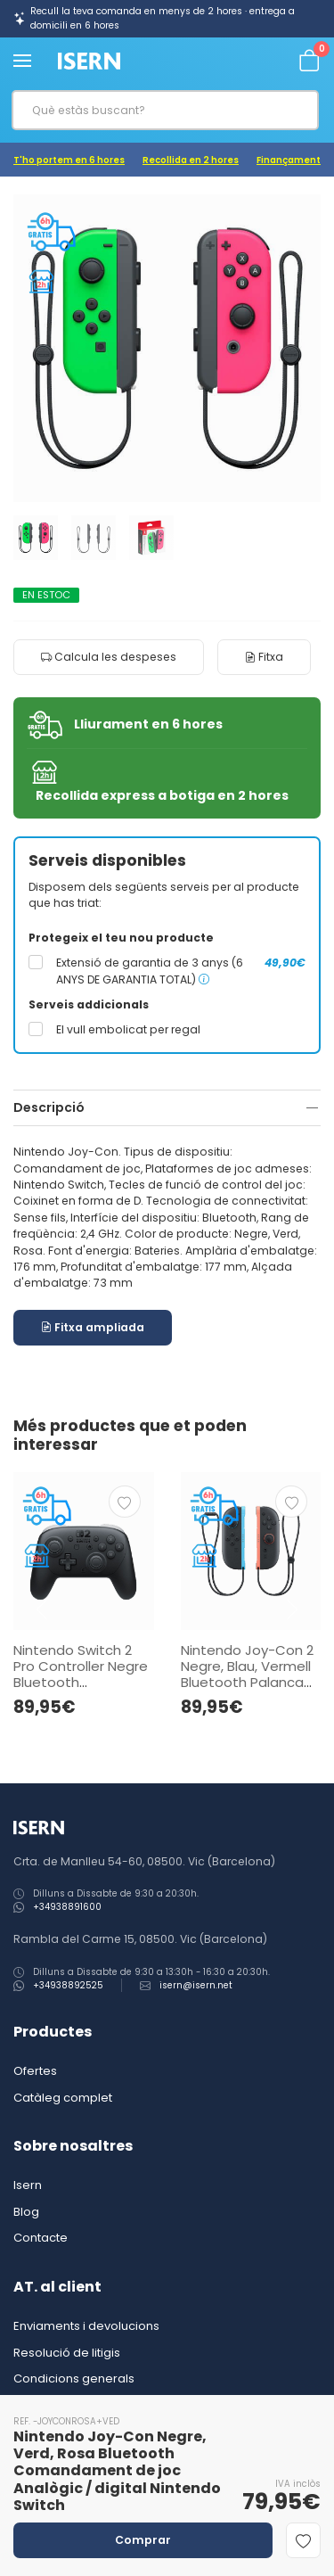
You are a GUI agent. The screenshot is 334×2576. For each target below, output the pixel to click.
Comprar (143, 2539)
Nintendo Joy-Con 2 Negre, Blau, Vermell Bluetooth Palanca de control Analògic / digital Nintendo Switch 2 (250, 1690)
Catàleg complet (62, 2097)
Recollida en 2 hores (191, 160)
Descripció (49, 1107)
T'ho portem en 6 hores (69, 160)
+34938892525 (68, 1985)
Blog (26, 2211)
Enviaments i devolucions (86, 2325)
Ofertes (35, 2070)
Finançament (289, 160)
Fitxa (264, 656)
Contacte (40, 2237)
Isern (27, 2185)
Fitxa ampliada (92, 1327)
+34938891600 (67, 1907)
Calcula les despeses (108, 656)
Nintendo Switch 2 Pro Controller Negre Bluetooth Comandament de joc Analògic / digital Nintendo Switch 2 (80, 1690)
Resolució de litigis (66, 2352)
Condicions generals (73, 2378)
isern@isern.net (195, 1985)
